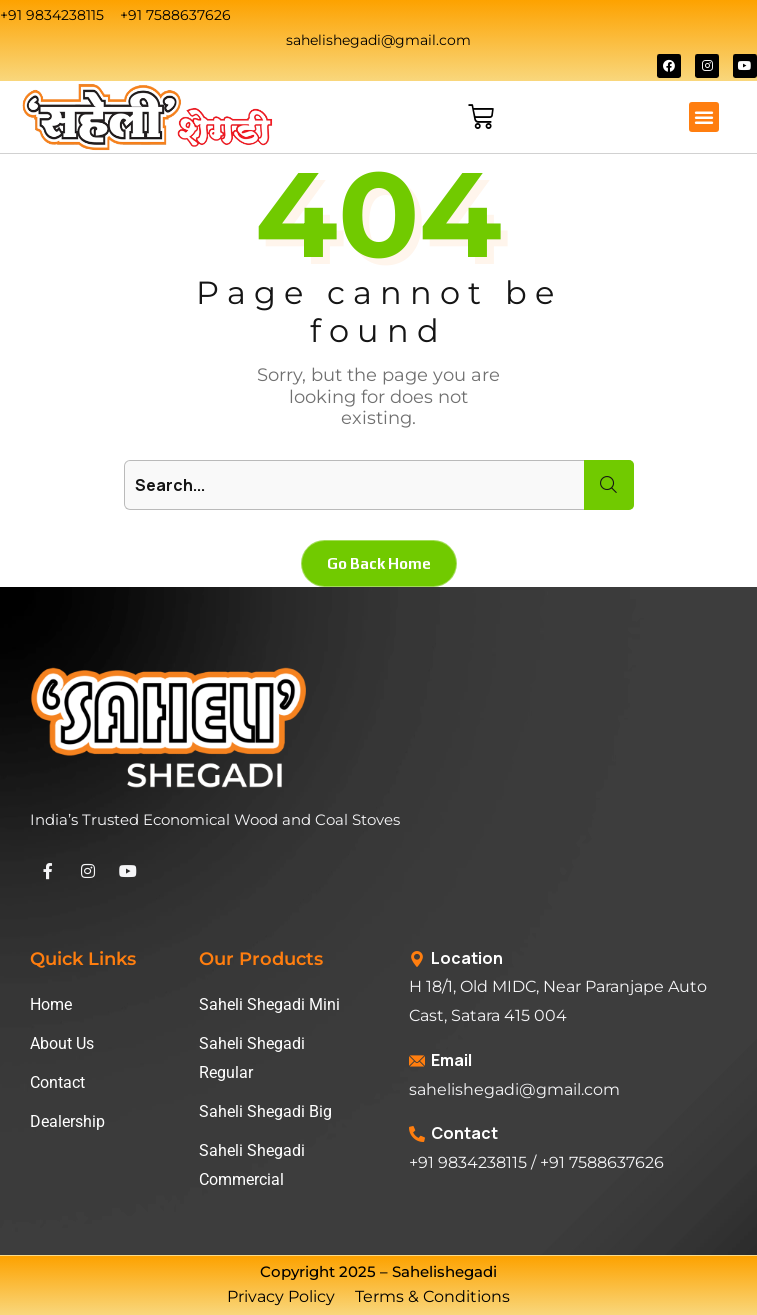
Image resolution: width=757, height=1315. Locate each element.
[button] (704, 117)
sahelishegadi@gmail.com (514, 1089)
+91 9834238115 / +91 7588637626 (536, 1162)
